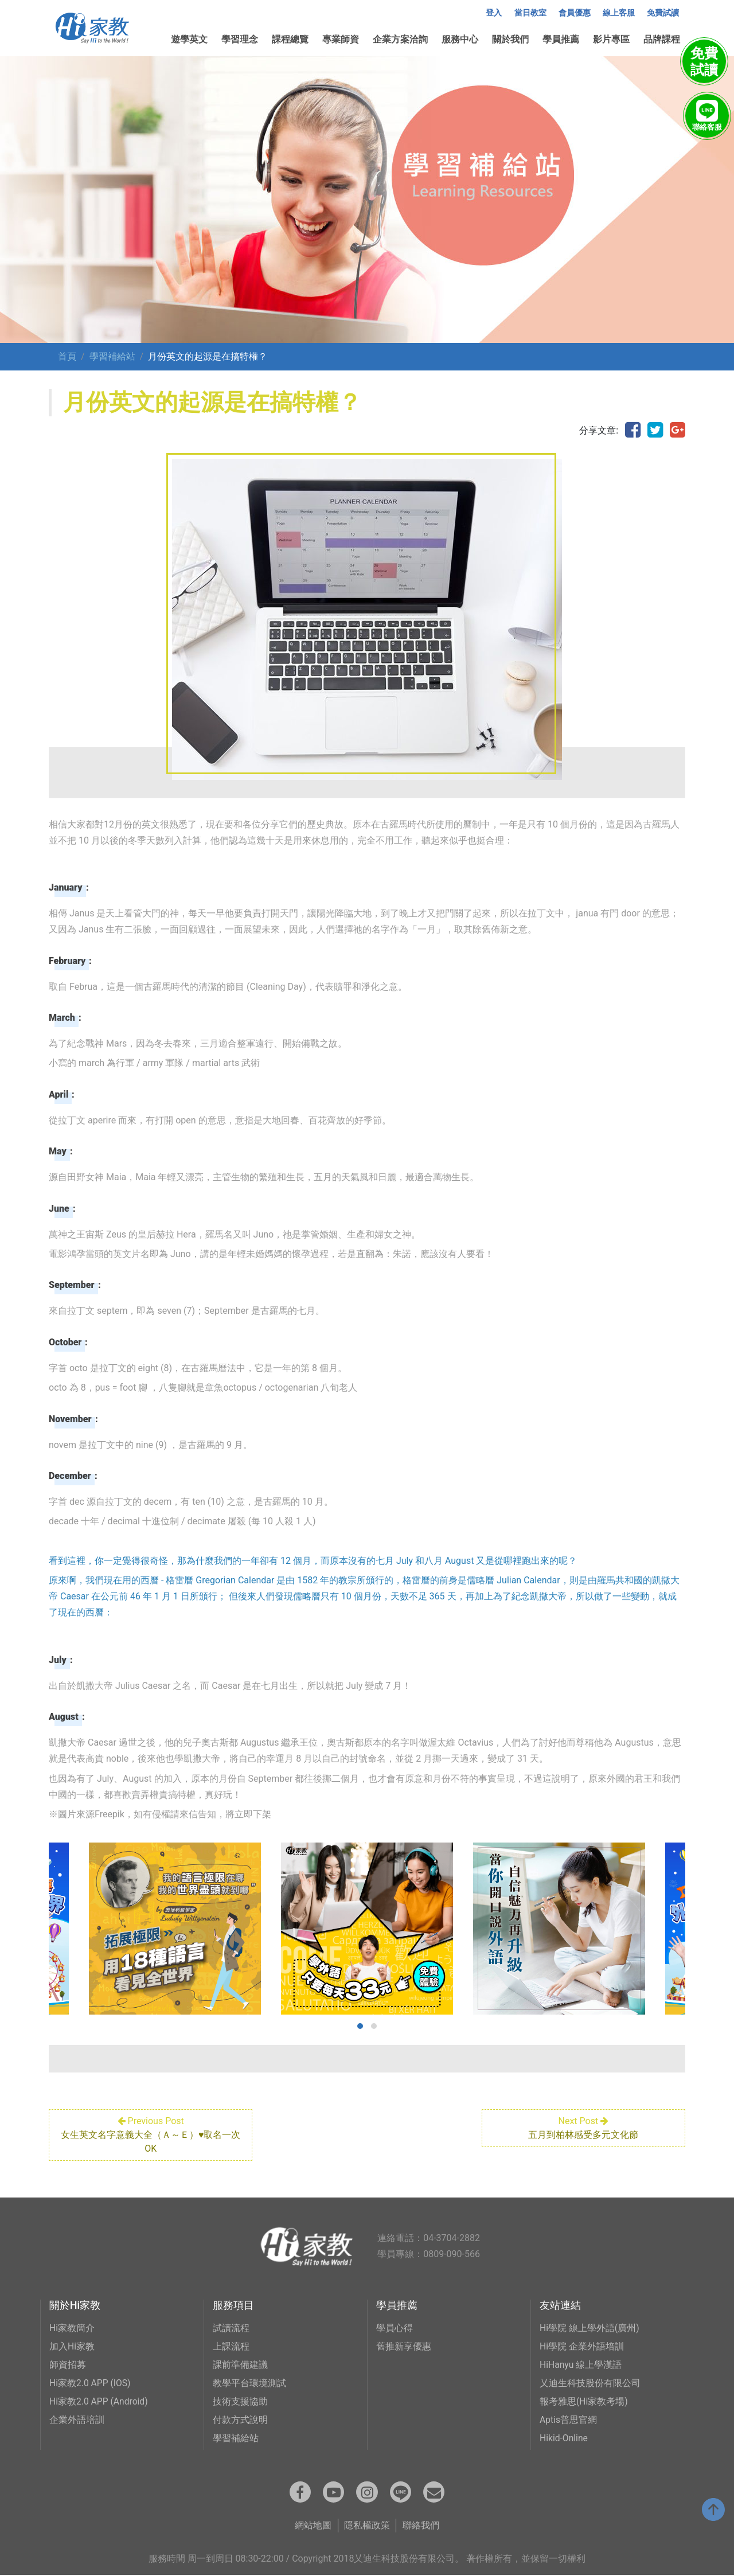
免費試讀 (663, 13)
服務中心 (460, 39)
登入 (494, 13)
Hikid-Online (564, 2438)
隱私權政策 (367, 2525)
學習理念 (239, 39)
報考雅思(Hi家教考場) (584, 2401)
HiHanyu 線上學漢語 (581, 2364)
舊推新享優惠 (403, 2346)
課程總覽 (290, 39)
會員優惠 (575, 13)
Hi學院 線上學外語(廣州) (589, 2328)
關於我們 (510, 39)
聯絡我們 (421, 2525)
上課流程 (231, 2346)
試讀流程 (231, 2328)
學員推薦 (560, 39)
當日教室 (530, 13)
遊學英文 (189, 39)
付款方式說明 (240, 2419)
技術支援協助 (240, 2401)
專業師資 (340, 39)
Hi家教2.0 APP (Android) (99, 2401)
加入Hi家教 (72, 2346)
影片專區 (611, 39)
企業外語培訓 (76, 2419)
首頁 (67, 356)
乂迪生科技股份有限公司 (590, 2383)
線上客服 (619, 13)
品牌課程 (661, 39)
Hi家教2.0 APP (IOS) (90, 2383)
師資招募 (67, 2364)
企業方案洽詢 (400, 39)
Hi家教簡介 (72, 2328)
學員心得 (394, 2328)
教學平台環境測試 (249, 2383)
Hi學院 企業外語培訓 (582, 2346)
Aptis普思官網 (569, 2419)
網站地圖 (313, 2525)
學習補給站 (112, 356)
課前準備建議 (240, 2364)
